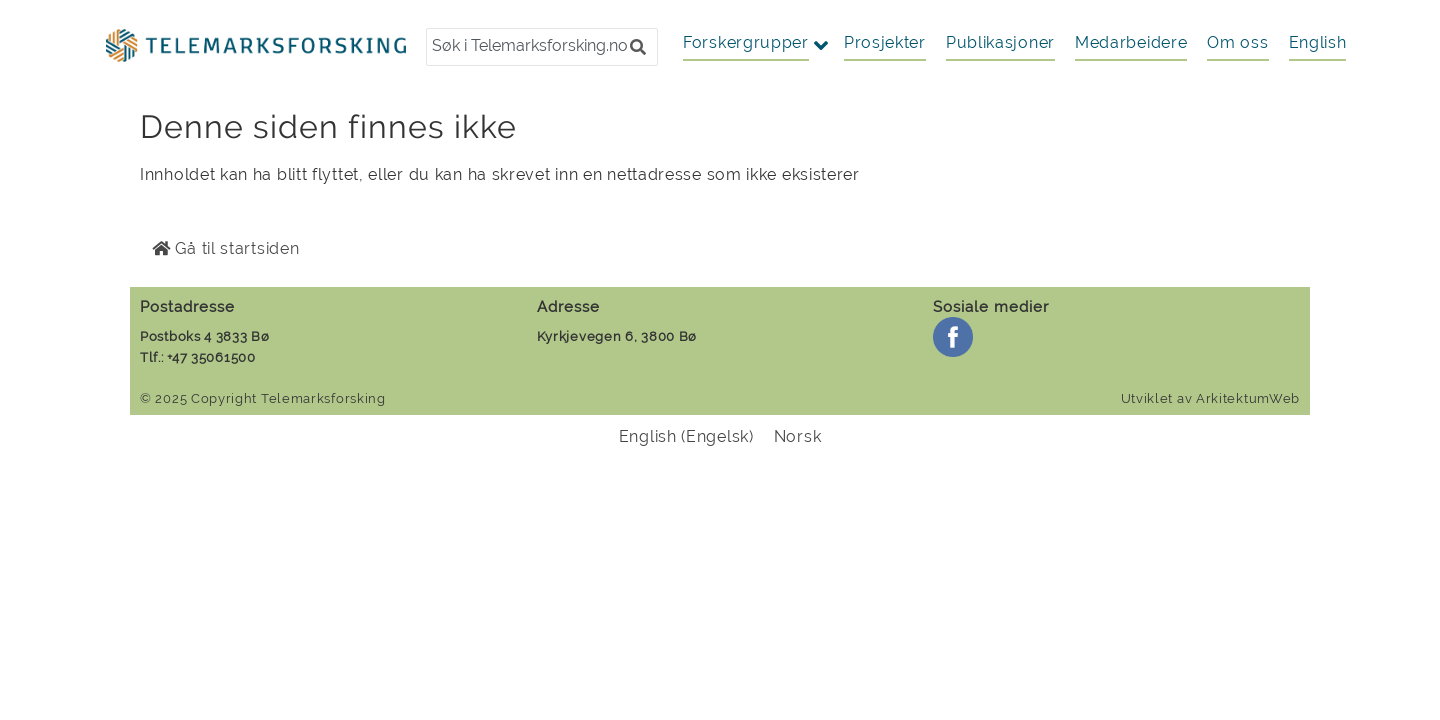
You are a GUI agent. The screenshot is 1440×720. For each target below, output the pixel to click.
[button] (638, 47)
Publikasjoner (1000, 42)
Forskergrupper (746, 42)
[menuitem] (1318, 43)
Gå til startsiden (225, 248)
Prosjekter (885, 42)
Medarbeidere (1131, 42)
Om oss (1237, 42)
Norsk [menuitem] (798, 436)
